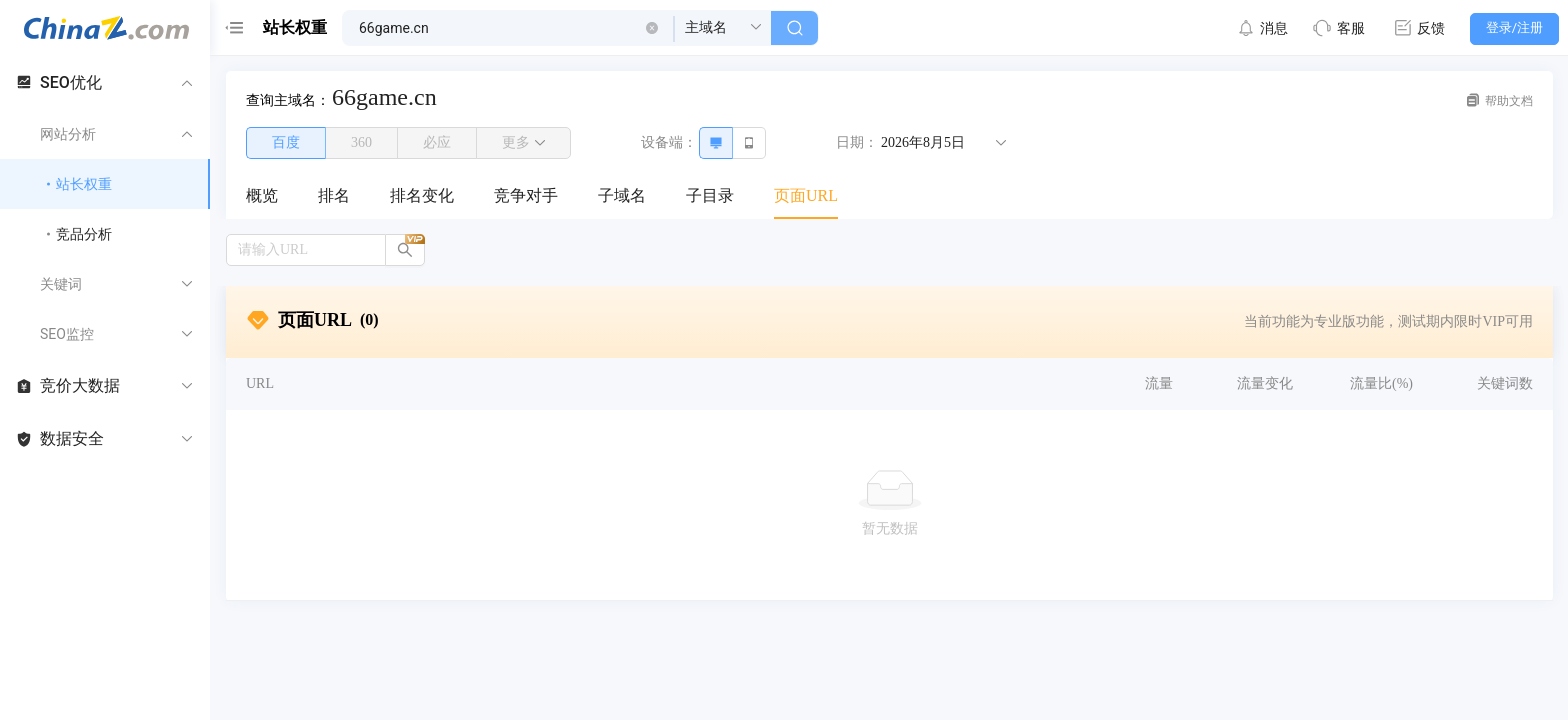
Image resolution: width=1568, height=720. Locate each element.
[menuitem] (262, 197)
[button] (652, 28)
